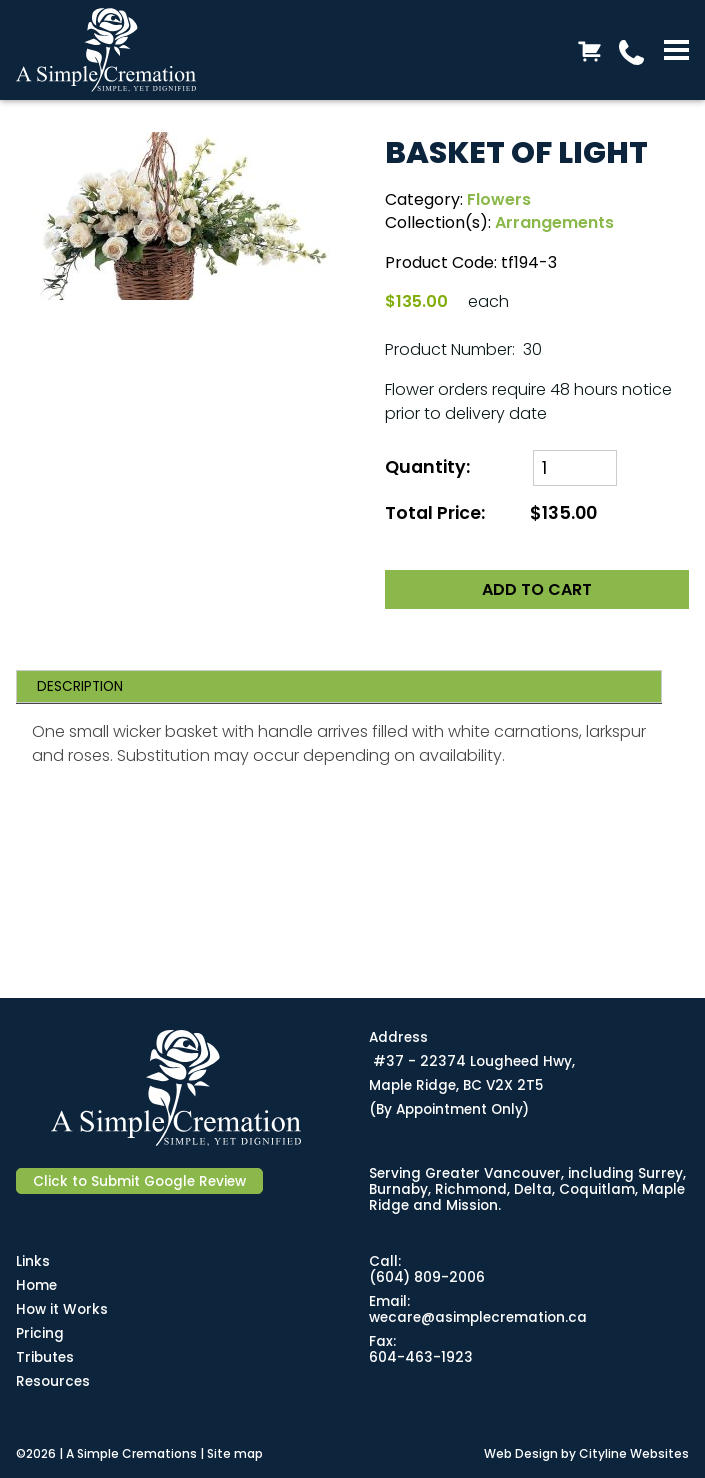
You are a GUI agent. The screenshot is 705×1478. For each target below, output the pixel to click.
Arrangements (554, 222)
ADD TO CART (537, 589)
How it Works (62, 1309)
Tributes (45, 1357)
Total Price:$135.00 (491, 513)
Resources (53, 1381)
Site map (235, 1453)
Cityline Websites (634, 1453)
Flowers (499, 199)
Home (36, 1285)
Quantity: (427, 467)
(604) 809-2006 (427, 1277)
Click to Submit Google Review (139, 1181)
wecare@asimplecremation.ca (478, 1317)
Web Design (521, 1453)
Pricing (40, 1333)
